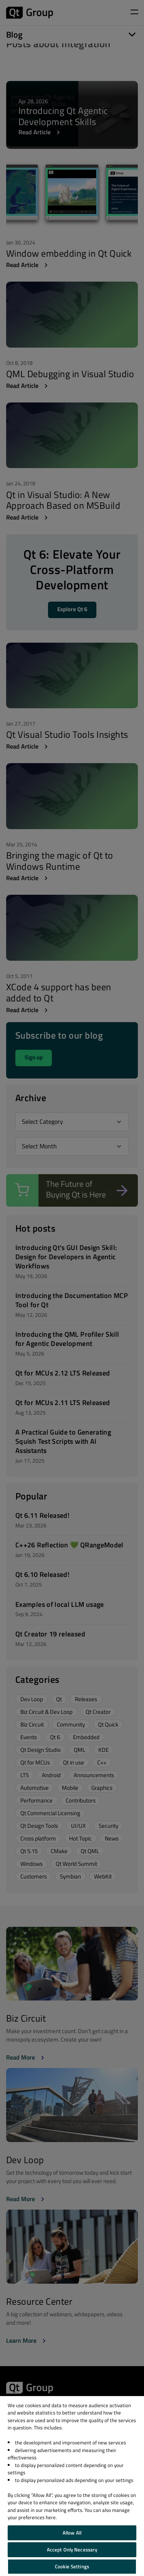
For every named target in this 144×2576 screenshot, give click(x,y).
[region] (72, 2486)
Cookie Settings (72, 2566)
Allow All (72, 2532)
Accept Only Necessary (72, 2549)
